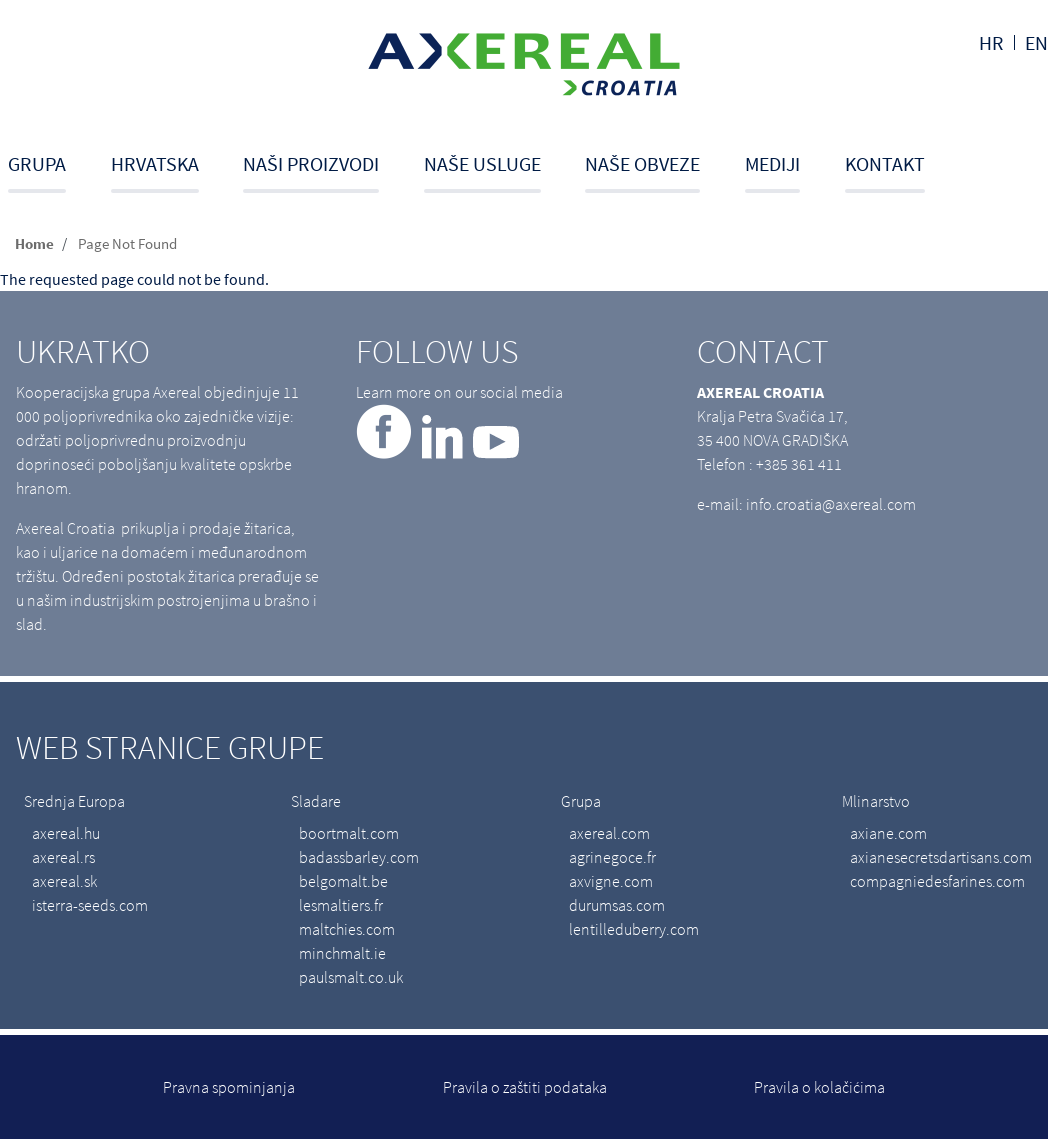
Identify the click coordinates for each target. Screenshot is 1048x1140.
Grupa (37, 163)
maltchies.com (347, 929)
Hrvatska (155, 163)
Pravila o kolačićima (819, 1087)
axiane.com (888, 833)
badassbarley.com (359, 857)
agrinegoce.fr (612, 857)
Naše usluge (482, 163)
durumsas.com (617, 905)
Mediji (772, 163)
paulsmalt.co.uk (351, 977)
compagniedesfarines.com (937, 881)
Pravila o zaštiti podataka (525, 1087)
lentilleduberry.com (634, 929)
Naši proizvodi (311, 163)
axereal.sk (64, 881)
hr (991, 42)
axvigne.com (611, 881)
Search (1041, 171)
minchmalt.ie (342, 953)
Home (34, 243)
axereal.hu (66, 833)
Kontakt (885, 163)
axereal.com (609, 833)
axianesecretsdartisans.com (941, 857)
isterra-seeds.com (90, 905)
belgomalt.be (343, 881)
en (1036, 42)
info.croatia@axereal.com (831, 504)
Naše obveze (642, 163)
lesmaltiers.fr (341, 905)
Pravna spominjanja (229, 1087)
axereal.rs (63, 857)
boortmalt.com (349, 833)
